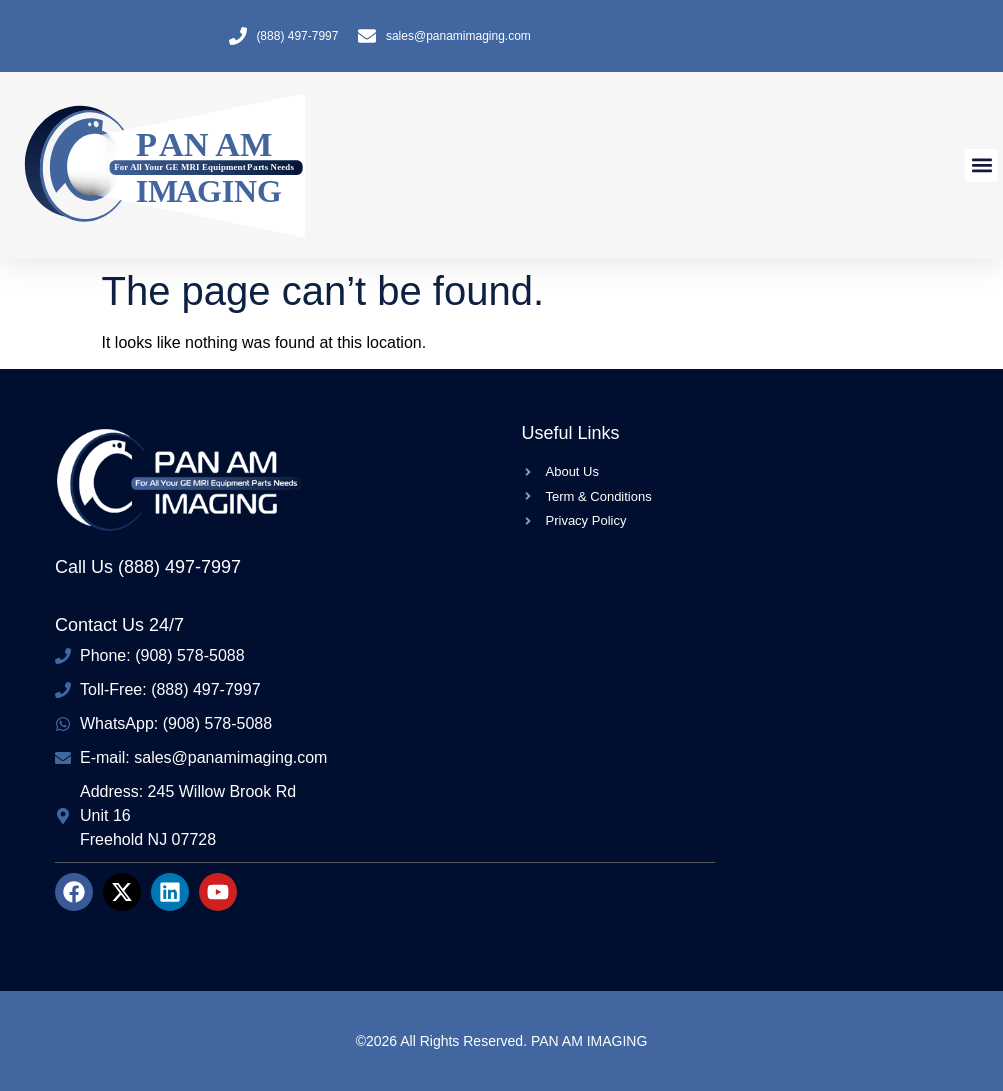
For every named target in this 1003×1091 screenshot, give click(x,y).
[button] (981, 165)
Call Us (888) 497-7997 (148, 567)
